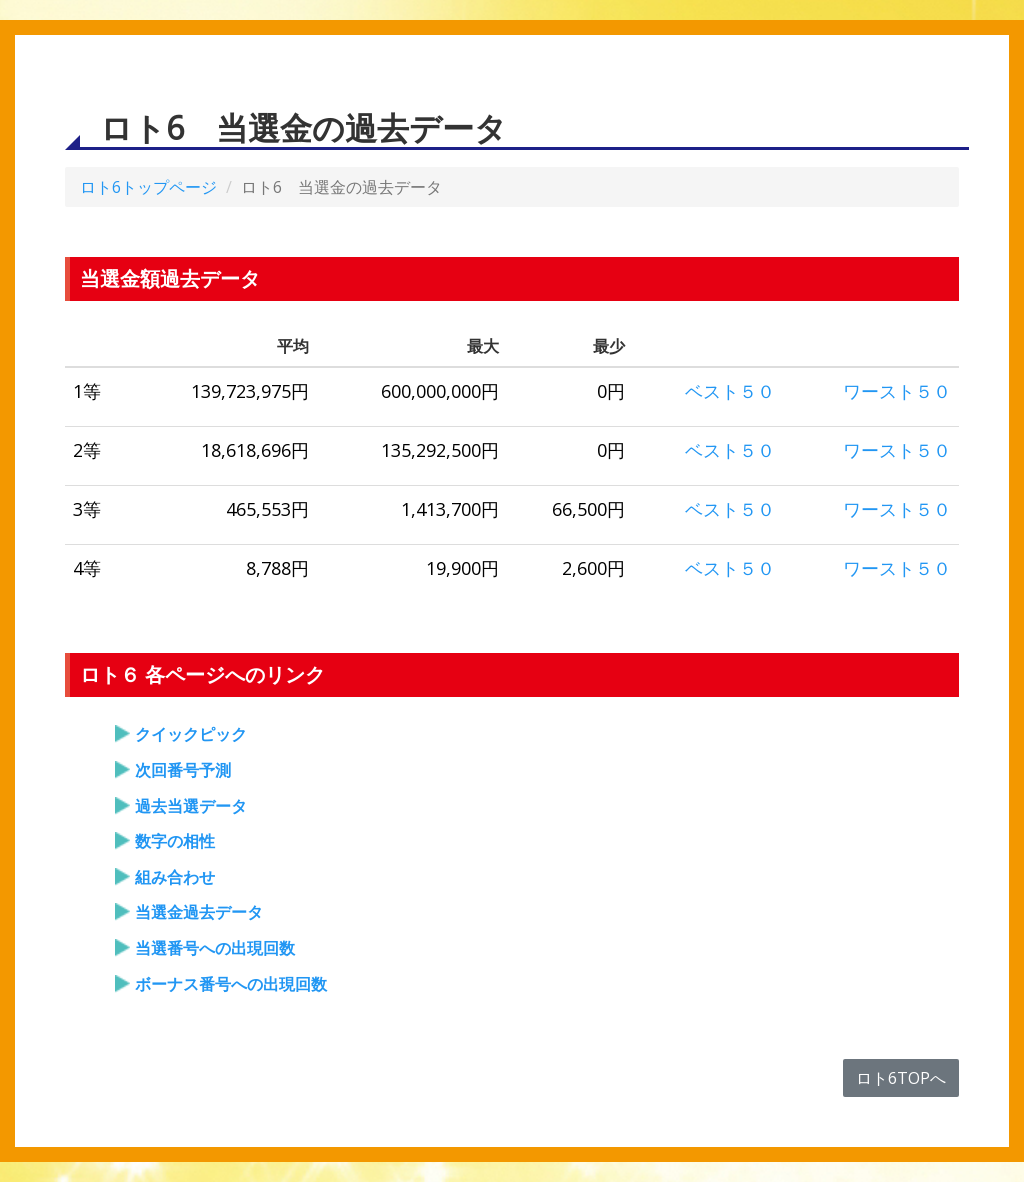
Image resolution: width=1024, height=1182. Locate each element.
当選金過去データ (199, 912)
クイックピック (191, 734)
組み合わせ (175, 877)
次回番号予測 (183, 770)
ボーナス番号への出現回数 (231, 984)
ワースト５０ (897, 391)
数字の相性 (175, 841)
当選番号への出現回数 (215, 948)
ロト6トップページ (148, 187)
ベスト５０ (730, 391)
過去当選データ (191, 806)
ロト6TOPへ (901, 1078)
